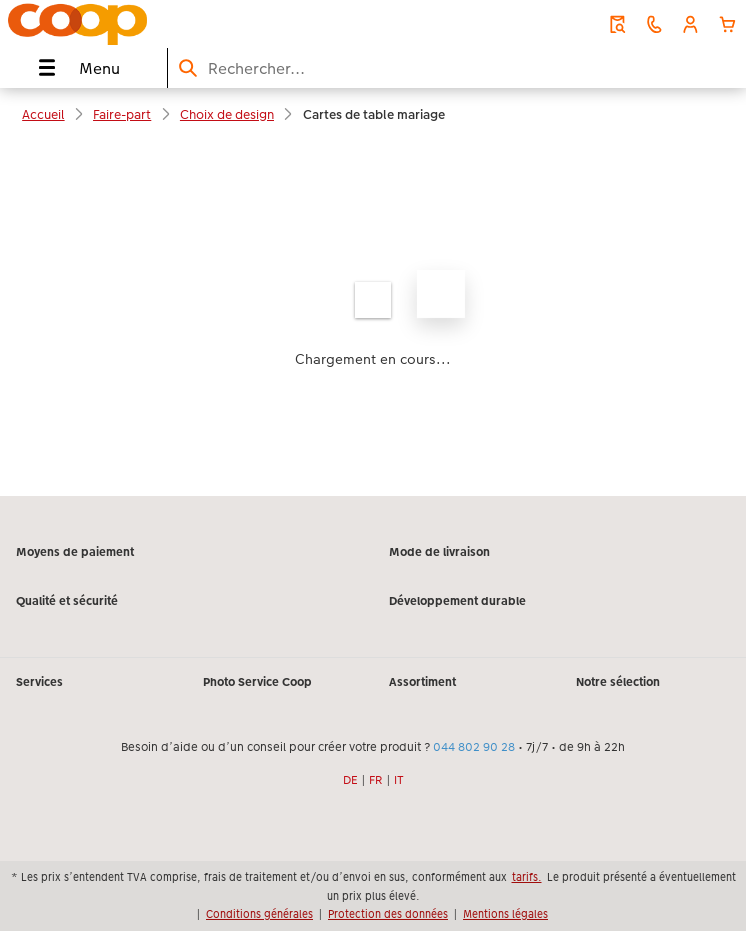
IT (399, 780)
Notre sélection (618, 682)
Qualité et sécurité (67, 601)
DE (350, 780)
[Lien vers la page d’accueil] (149, 24)
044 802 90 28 (474, 747)
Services (39, 682)
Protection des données (388, 914)
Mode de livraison (439, 552)
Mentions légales (505, 914)
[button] (690, 24)
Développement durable (457, 601)
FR (376, 780)
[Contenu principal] (373, 318)
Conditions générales (259, 914)
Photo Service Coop (257, 682)
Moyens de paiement (75, 552)
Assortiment (422, 682)
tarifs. (527, 877)
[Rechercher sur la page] (457, 68)
